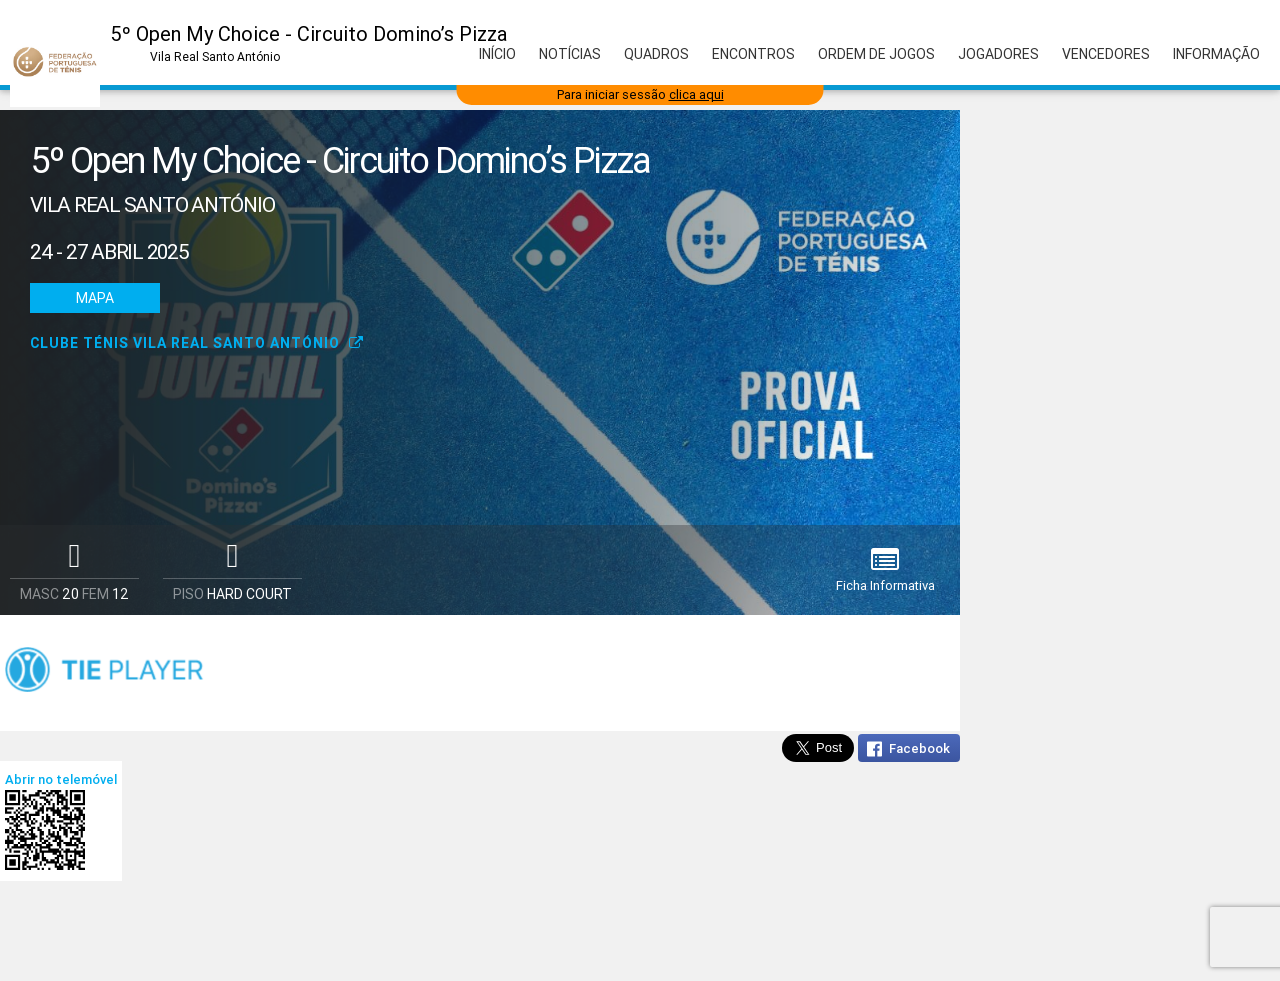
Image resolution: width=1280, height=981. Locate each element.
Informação (1216, 54)
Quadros (656, 54)
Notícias (570, 54)
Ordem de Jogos (876, 54)
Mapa (95, 298)
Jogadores (998, 54)
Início (497, 54)
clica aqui (696, 94)
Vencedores (1106, 54)
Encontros (753, 54)
